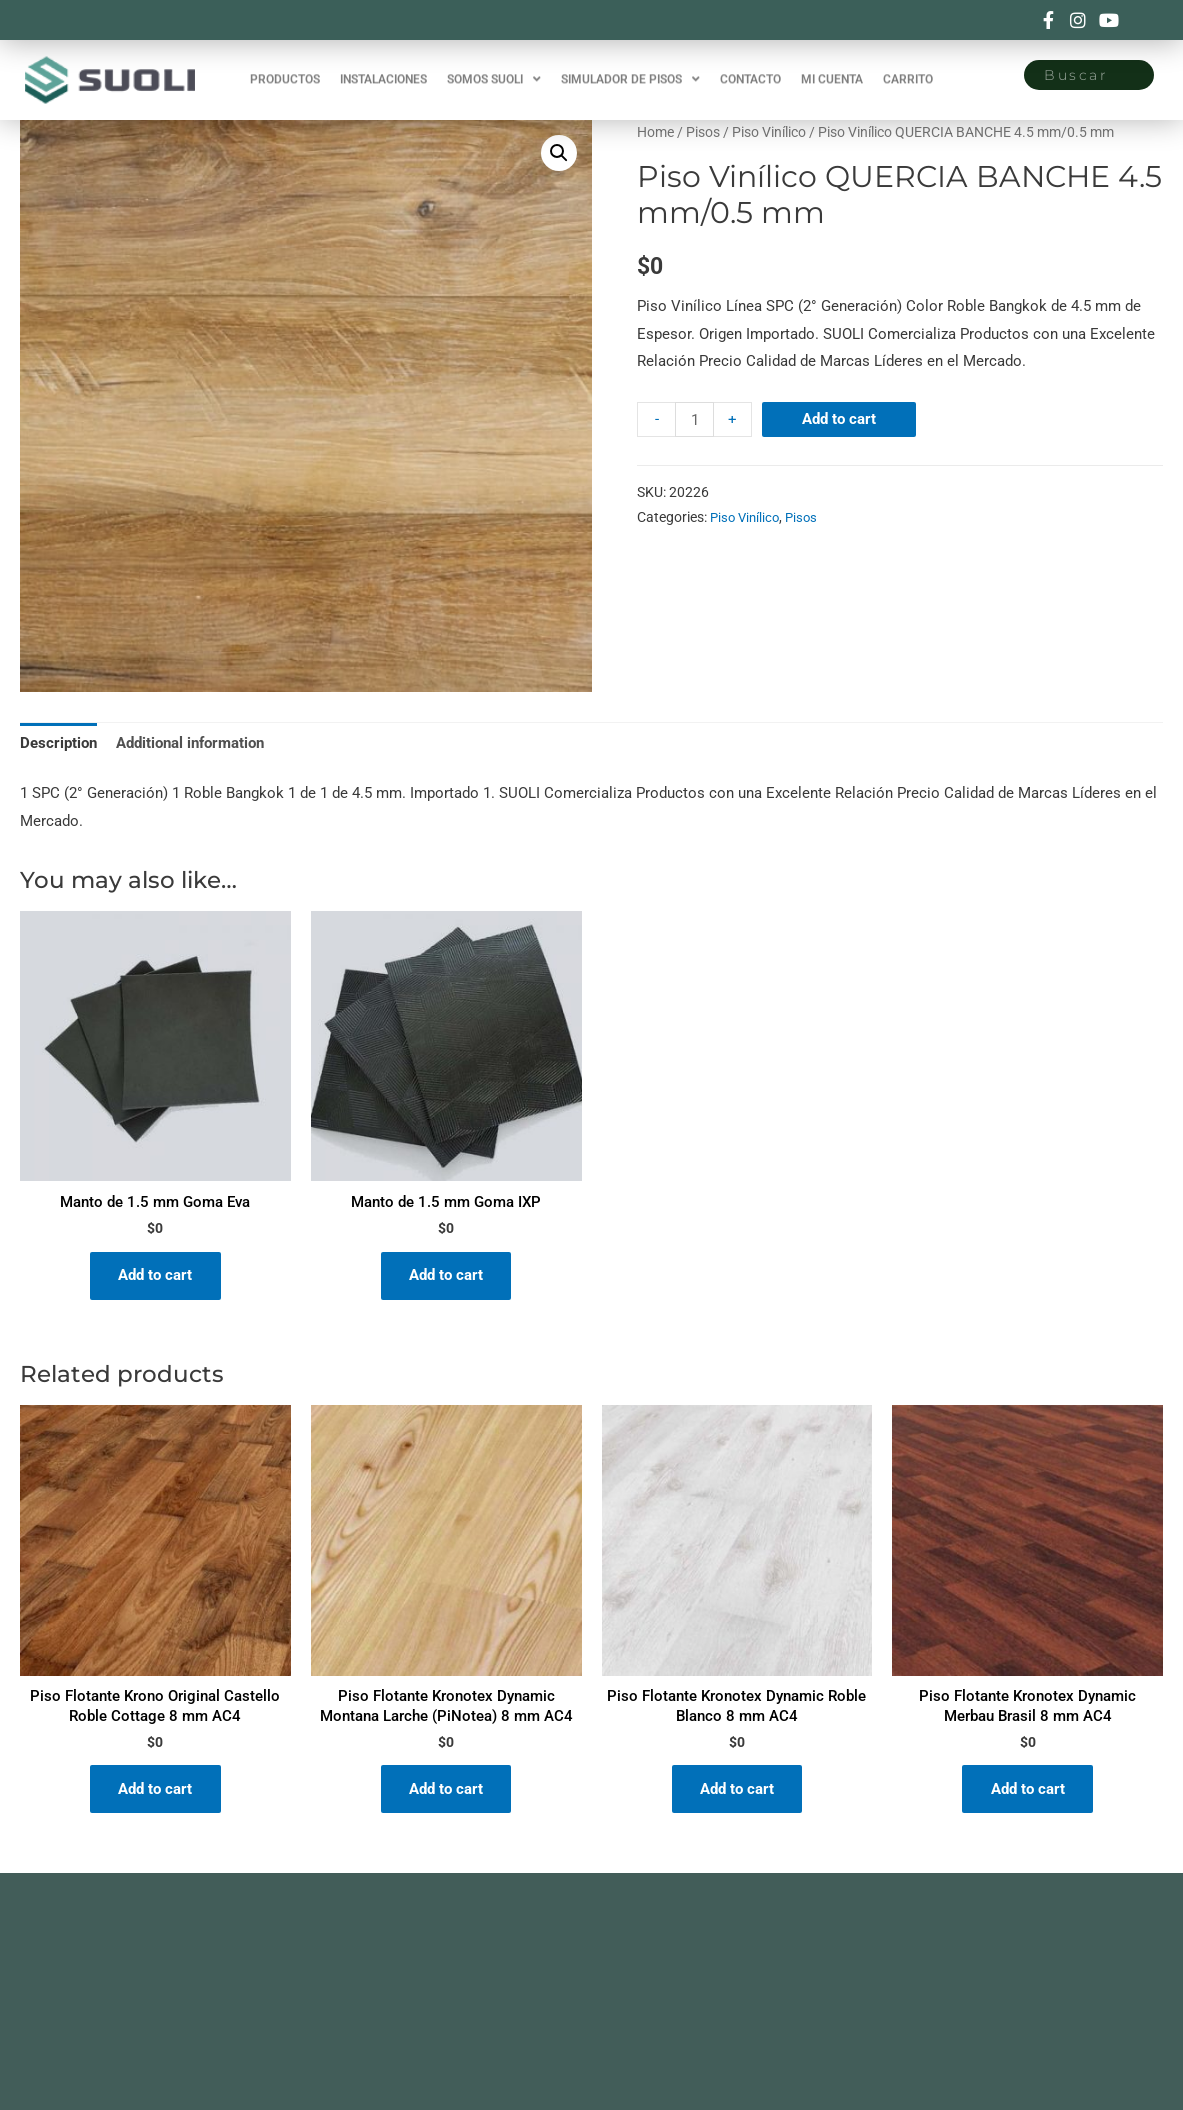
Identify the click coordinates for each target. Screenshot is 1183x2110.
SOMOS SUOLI (494, 69)
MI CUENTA (832, 69)
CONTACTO (750, 69)
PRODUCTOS (285, 69)
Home (655, 132)
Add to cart (840, 419)
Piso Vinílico (769, 132)
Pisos (703, 132)
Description (58, 743)
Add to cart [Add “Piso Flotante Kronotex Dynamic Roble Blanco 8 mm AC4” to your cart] (737, 1792)
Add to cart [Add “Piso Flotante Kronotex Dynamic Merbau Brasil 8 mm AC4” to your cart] (1028, 1792)
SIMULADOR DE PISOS (630, 69)
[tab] (58, 744)
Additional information (190, 743)
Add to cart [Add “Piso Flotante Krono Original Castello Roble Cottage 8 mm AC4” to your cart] (155, 1792)
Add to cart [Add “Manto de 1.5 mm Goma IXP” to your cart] (446, 1277)
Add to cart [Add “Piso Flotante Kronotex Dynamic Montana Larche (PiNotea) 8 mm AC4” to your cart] (446, 1792)
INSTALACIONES (383, 69)
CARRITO (908, 69)
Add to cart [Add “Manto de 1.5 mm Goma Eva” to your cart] (155, 1277)
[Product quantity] (694, 419)
